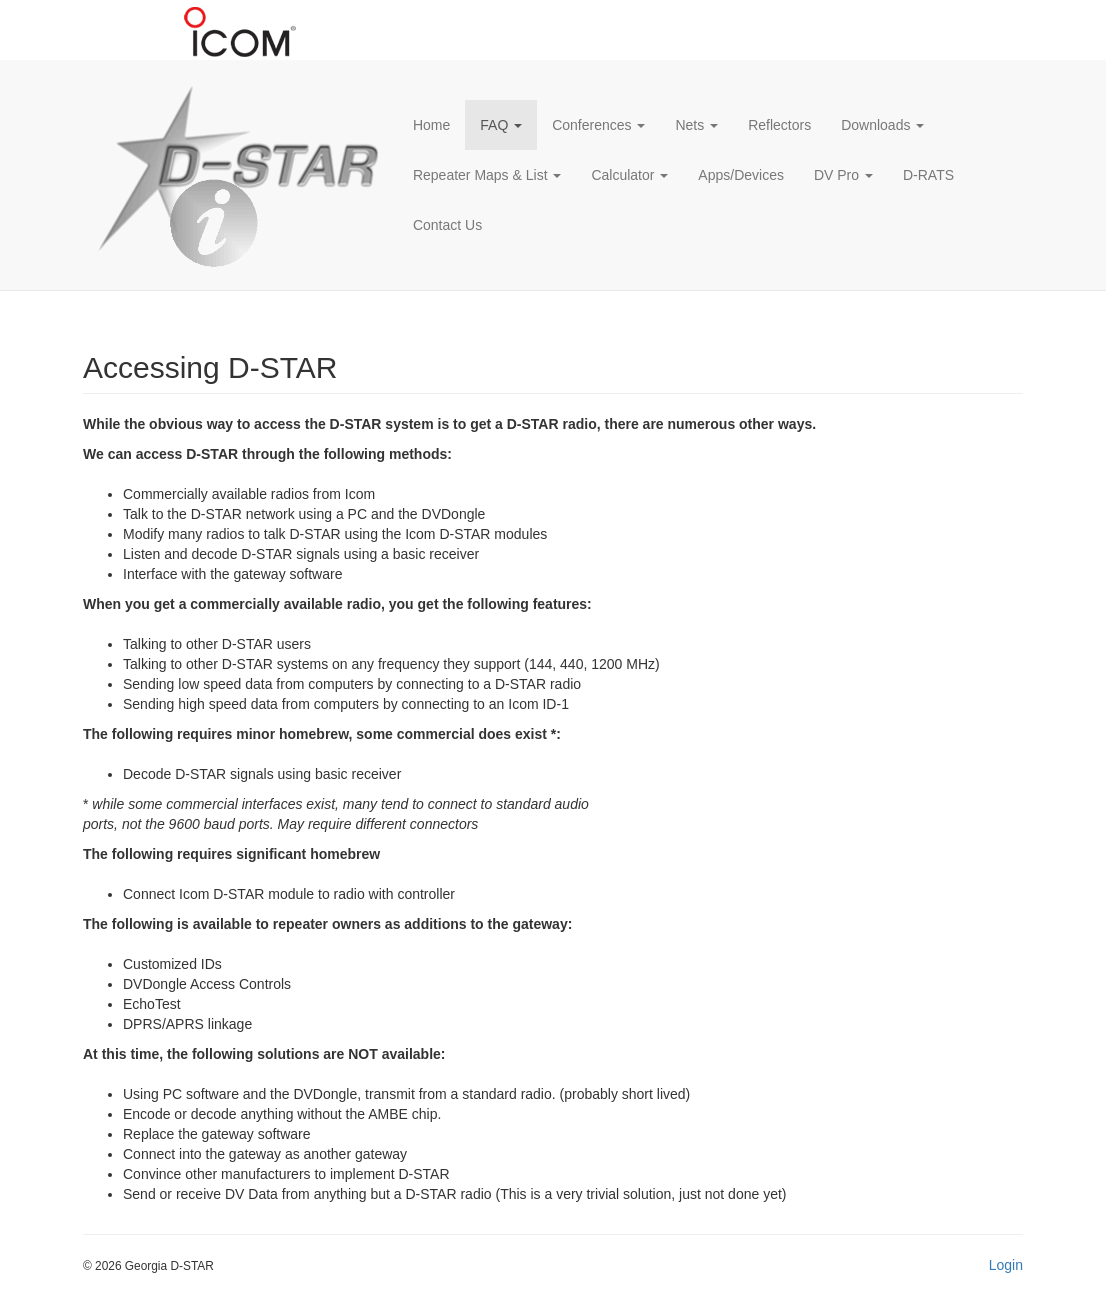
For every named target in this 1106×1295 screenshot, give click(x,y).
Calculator (629, 175)
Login (1006, 1265)
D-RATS (928, 175)
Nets (696, 125)
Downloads (882, 125)
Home (431, 125)
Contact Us (447, 225)
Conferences (598, 125)
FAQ (501, 125)
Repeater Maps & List (487, 175)
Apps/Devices (741, 175)
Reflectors (779, 125)
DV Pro (843, 175)
